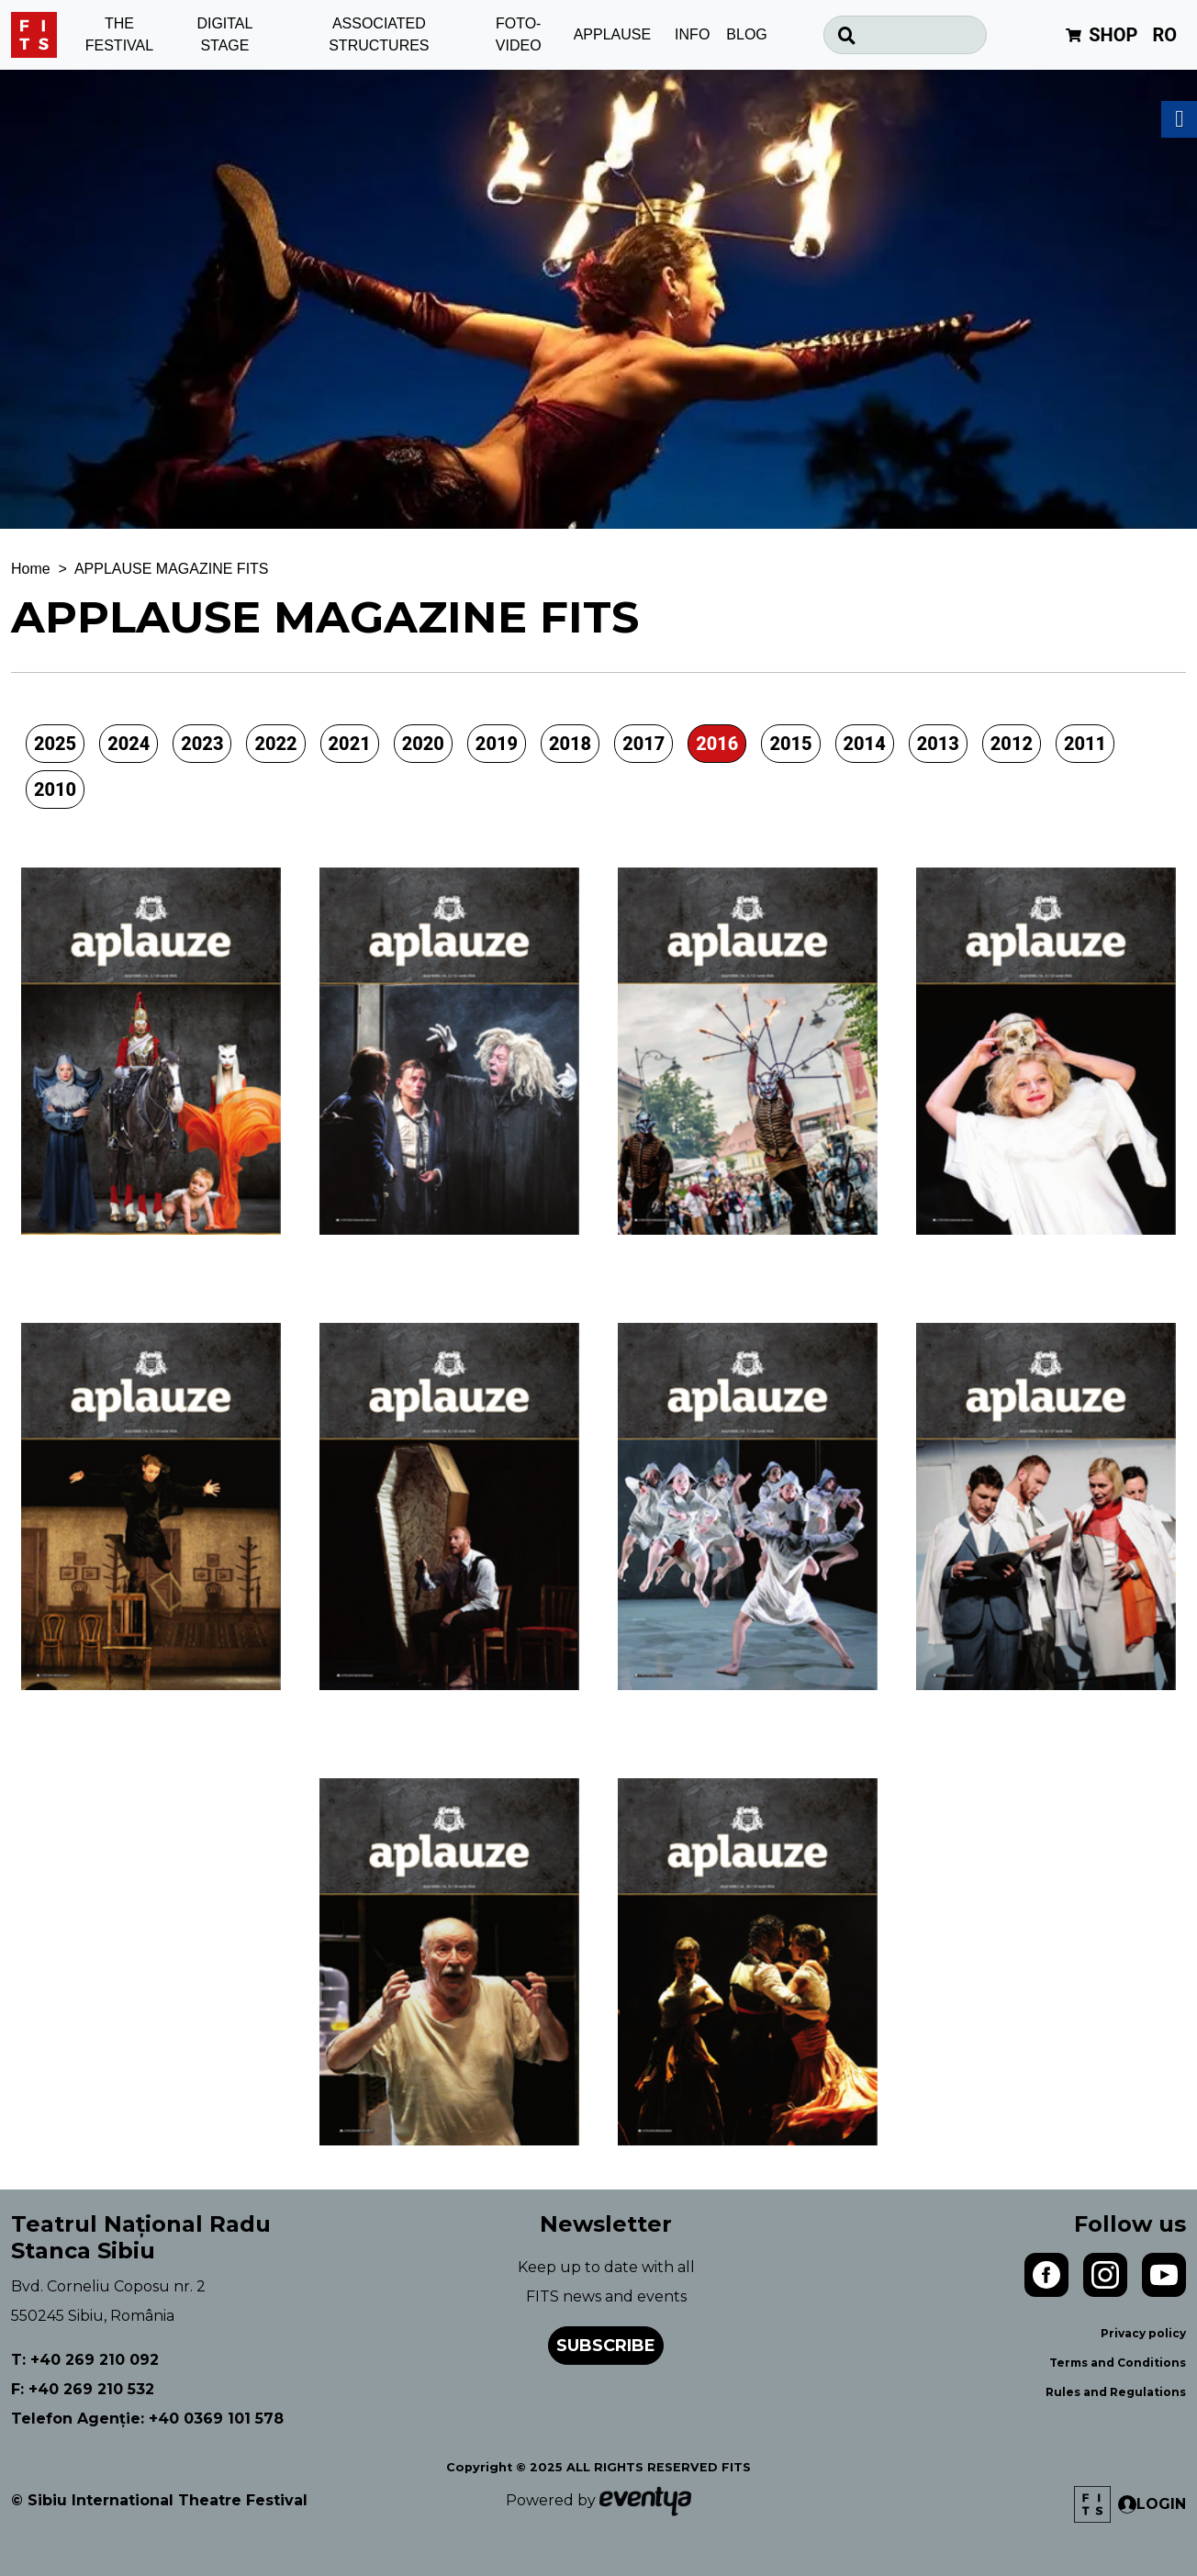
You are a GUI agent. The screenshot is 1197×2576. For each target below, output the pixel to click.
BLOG (746, 34)
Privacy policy (1143, 2333)
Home (30, 569)
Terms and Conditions (1117, 2362)
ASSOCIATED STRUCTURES (379, 35)
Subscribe (605, 2345)
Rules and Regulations (1116, 2392)
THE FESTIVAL (119, 35)
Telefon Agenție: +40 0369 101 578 (147, 2418)
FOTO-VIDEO (519, 35)
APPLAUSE (612, 34)
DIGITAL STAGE (224, 35)
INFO (692, 34)
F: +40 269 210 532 (82, 2389)
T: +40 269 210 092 (85, 2360)
